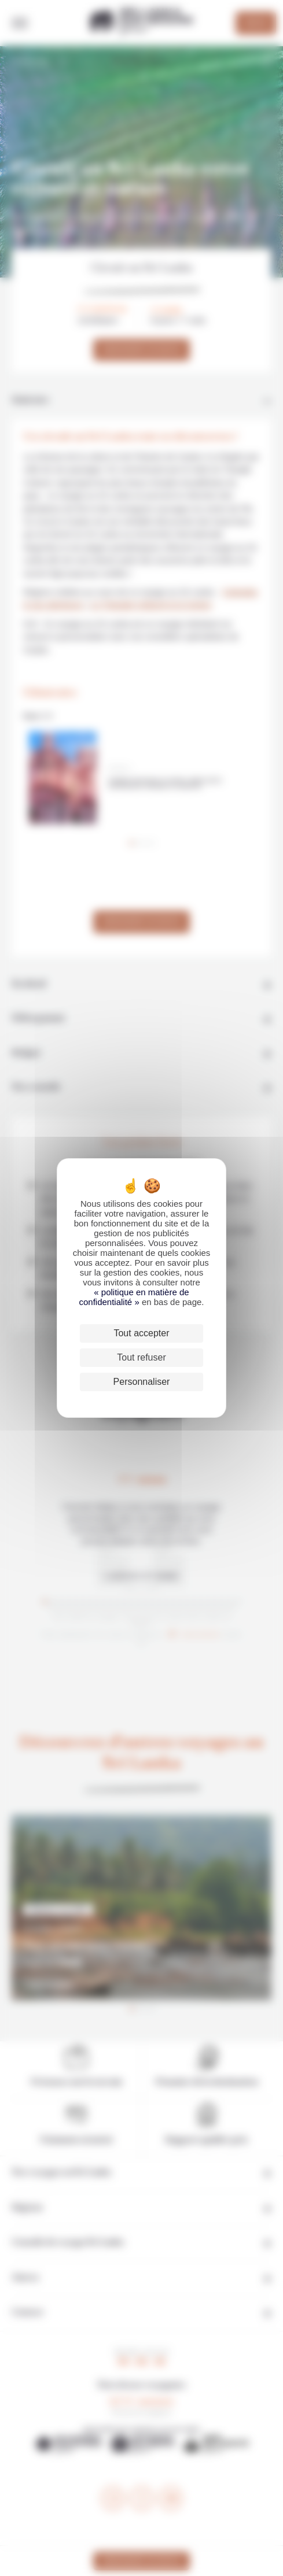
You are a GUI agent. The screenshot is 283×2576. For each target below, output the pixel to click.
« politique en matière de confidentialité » (134, 1297)
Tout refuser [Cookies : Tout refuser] (141, 1357)
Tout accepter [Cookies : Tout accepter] (141, 1333)
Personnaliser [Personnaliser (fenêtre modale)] (141, 1382)
